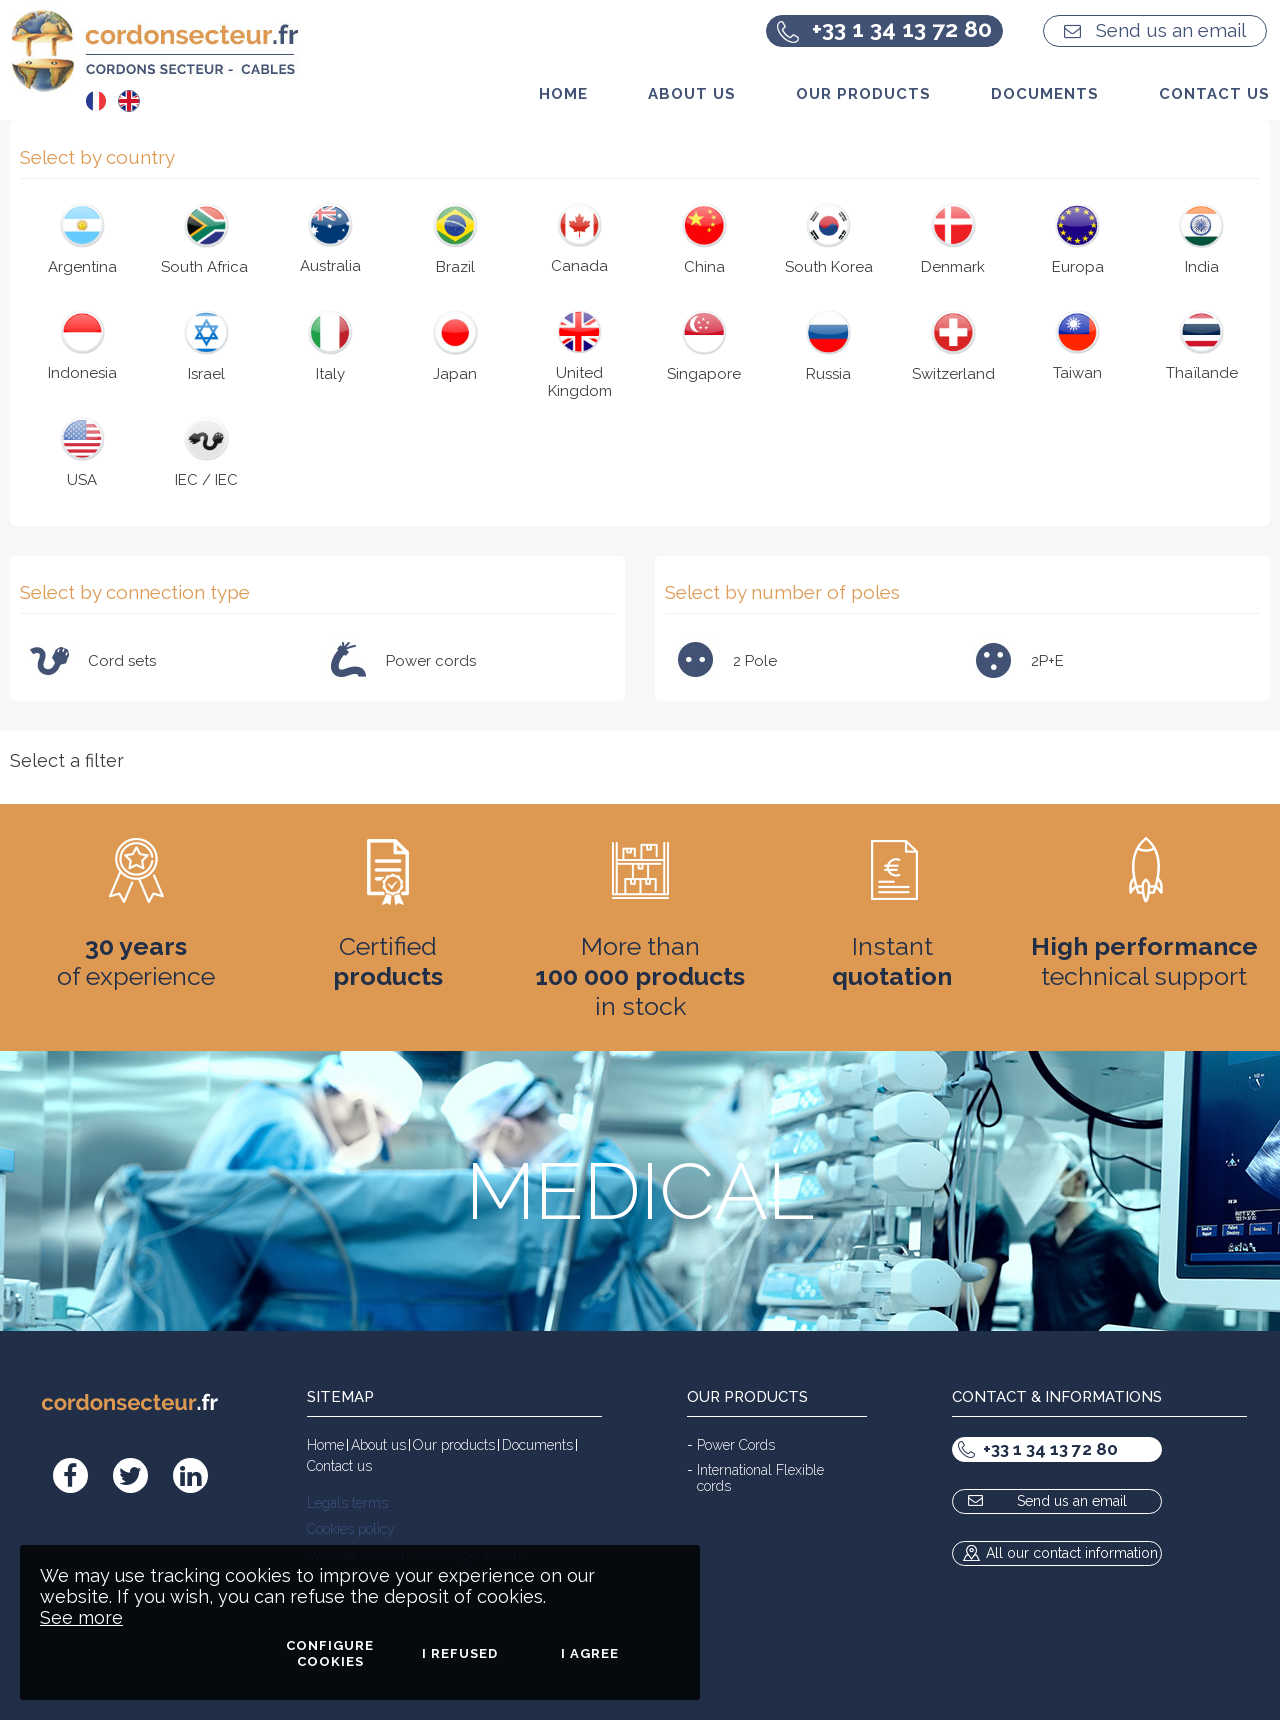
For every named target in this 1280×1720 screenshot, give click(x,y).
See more (81, 1617)
